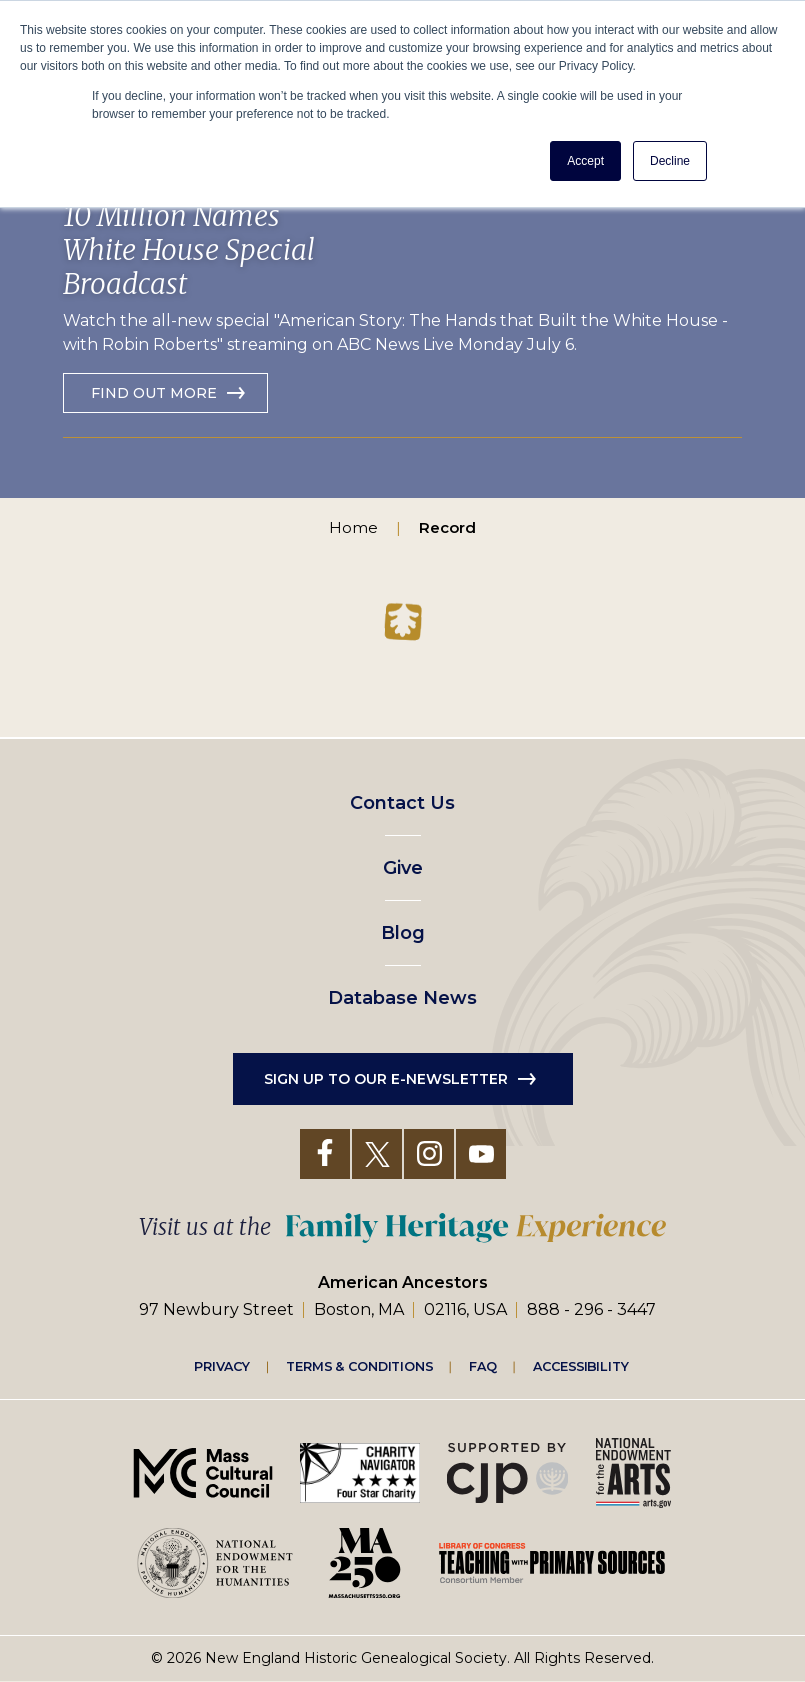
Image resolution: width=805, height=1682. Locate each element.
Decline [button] (670, 161)
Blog (403, 933)
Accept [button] (585, 161)
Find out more (154, 393)
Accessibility (581, 1366)
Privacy (222, 1366)
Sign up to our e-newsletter (386, 1079)
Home (353, 527)
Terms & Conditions (359, 1366)
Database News (402, 998)
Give (403, 868)
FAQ (483, 1366)
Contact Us (402, 803)
